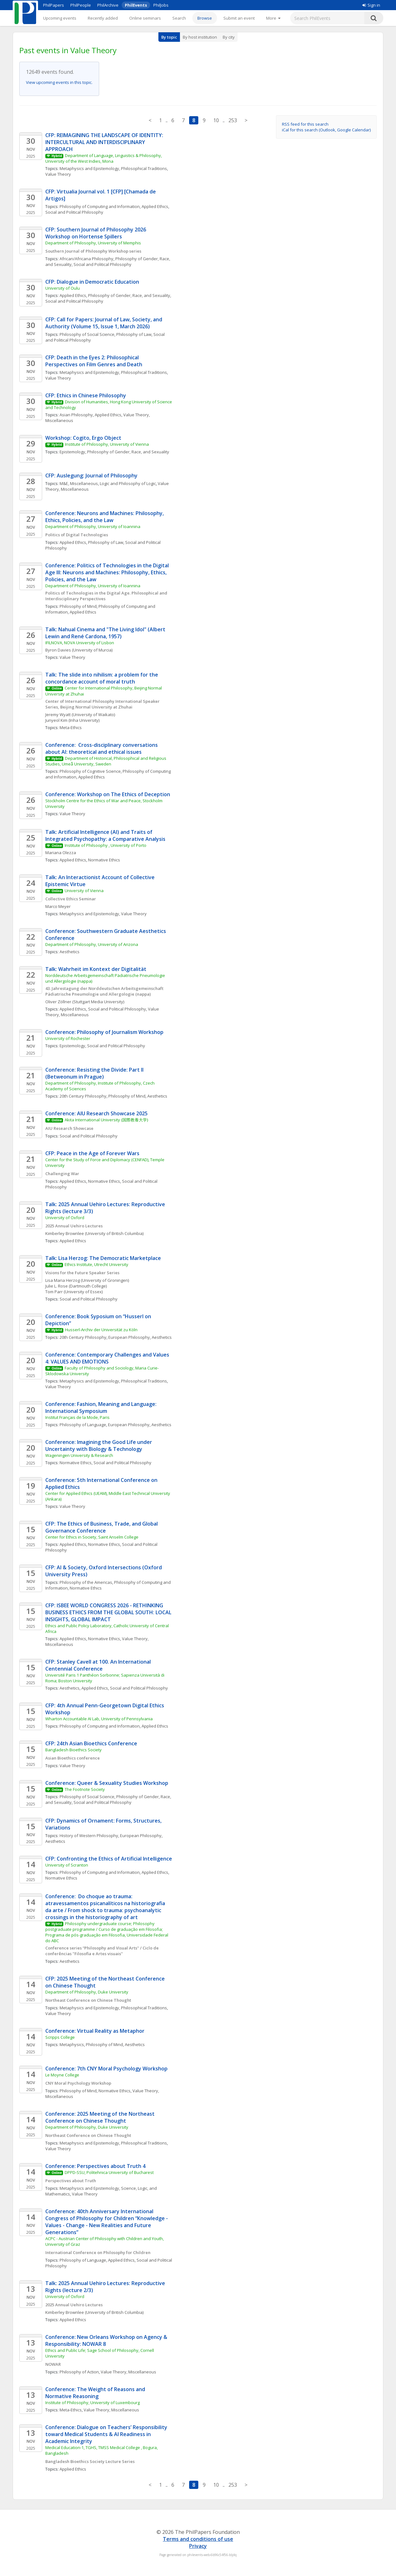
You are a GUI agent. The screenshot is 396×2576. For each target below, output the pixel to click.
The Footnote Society (85, 1789)
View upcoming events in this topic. (59, 82)
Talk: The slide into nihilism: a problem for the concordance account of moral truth (102, 678)
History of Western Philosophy (89, 1835)
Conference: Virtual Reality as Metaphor (94, 2030)
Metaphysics (72, 2044)
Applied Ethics (155, 206)
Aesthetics (70, 951)
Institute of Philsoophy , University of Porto (105, 845)
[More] (273, 18)
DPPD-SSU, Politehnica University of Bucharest (109, 2172)
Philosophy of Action (79, 2372)
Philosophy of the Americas (86, 1582)
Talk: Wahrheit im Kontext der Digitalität (95, 969)
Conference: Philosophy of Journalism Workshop (104, 1032)
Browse (204, 18)
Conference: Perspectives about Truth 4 (95, 2166)
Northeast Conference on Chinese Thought (88, 2000)
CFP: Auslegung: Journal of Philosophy (91, 475)
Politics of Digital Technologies (77, 535)
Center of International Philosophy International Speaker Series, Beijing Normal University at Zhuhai (103, 704)
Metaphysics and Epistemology (89, 168)
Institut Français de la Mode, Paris (77, 1417)
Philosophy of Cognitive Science (90, 771)
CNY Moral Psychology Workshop (78, 2083)
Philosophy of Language (83, 1424)
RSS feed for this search (305, 124)
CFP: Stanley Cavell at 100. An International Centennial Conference (98, 1665)
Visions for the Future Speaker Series (82, 1272)
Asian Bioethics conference (72, 1758)
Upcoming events (59, 18)
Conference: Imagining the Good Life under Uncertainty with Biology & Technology (99, 1445)
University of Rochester (67, 1038)
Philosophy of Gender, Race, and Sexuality (129, 295)
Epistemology (72, 452)
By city (229, 37)
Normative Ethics (104, 860)
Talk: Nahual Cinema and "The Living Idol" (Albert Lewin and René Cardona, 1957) (106, 633)
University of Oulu (62, 288)
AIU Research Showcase (69, 1128)
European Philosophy (129, 1337)
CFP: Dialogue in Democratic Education (92, 281)
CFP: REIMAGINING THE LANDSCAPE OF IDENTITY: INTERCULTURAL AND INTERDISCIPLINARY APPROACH (104, 142)
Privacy (198, 2545)
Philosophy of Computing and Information (100, 206)
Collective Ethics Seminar (70, 899)
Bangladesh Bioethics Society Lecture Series (90, 2461)
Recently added (103, 18)
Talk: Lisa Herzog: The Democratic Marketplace (103, 1258)
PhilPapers (53, 5)
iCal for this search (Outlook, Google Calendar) (326, 130)
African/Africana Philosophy (86, 258)
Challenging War (62, 1173)
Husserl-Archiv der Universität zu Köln (101, 1329)
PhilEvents (136, 5)
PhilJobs (161, 5)
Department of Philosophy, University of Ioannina (92, 526)
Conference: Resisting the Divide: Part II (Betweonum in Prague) (95, 1073)
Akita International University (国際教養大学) (106, 1120)
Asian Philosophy (76, 415)
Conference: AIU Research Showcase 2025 (96, 1113)
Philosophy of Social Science (87, 334)
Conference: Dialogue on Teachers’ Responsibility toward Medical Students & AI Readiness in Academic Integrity (107, 2434)
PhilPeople (80, 5)
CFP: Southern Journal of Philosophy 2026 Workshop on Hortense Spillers (96, 233)
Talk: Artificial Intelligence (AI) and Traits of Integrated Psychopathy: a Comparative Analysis (105, 835)
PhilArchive (107, 5)
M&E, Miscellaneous (79, 483)
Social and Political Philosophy (74, 212)
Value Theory (58, 174)
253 (232, 120)
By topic (169, 37)
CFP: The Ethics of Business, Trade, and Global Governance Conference (102, 1527)
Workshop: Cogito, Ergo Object (84, 437)
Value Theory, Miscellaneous (128, 2372)
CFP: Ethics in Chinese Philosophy (85, 395)
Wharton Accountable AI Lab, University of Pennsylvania (99, 1719)
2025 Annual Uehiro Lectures (74, 1226)
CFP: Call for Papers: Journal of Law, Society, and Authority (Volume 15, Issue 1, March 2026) (104, 323)
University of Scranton (66, 1865)
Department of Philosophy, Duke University (86, 1992)
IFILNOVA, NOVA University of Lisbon (79, 643)
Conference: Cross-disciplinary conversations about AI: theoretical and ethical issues (102, 748)
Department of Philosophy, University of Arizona (91, 944)
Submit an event (239, 18)
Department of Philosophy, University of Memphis (93, 243)
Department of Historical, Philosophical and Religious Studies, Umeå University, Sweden (106, 761)
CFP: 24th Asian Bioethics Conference (91, 1743)
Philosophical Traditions (144, 168)
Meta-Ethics (71, 727)
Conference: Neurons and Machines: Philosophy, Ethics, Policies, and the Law (105, 517)
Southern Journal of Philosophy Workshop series (93, 251)
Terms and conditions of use (198, 2538)
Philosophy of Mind (78, 606)
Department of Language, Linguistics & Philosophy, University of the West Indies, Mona (104, 158)
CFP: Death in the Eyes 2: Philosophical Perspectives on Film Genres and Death (93, 361)
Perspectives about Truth (70, 2180)
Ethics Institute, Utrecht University (96, 1264)
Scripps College (60, 2037)
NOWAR (53, 2364)
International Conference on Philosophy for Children (97, 2252)
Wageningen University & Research (79, 1455)
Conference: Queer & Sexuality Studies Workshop (106, 1782)
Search (179, 18)
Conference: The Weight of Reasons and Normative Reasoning (95, 2393)
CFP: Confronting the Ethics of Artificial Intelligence (108, 1858)
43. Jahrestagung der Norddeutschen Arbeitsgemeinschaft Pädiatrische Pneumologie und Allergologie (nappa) (104, 991)
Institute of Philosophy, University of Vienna (107, 444)
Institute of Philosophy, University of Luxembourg (92, 2402)
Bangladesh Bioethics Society (73, 1750)
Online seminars (145, 18)
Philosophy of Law (133, 334)
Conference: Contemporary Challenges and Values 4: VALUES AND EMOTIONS (107, 1358)
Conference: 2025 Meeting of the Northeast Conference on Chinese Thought (100, 2117)
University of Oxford (64, 1217)
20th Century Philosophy (83, 1096)
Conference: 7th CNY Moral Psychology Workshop (106, 2068)
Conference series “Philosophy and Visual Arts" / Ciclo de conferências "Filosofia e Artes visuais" (102, 1950)
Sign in (371, 5)
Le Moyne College (62, 2075)
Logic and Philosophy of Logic (128, 483)
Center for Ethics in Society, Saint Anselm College (91, 1537)
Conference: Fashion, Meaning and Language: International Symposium (101, 1407)
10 (216, 120)
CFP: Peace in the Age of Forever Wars (92, 1153)
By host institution (200, 37)
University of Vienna (84, 890)
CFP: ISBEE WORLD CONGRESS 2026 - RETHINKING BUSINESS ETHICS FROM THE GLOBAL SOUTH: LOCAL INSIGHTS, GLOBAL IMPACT (109, 1612)
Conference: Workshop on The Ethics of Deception (107, 794)
